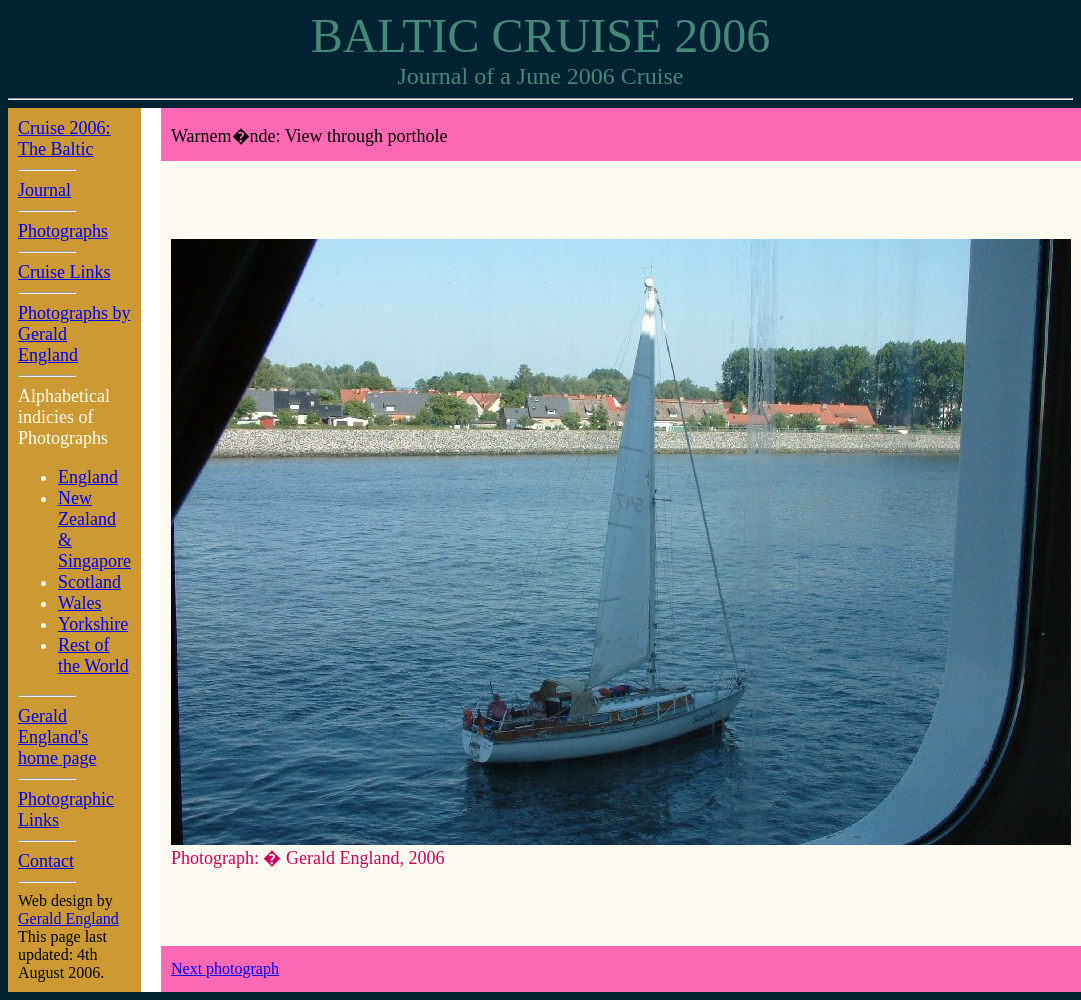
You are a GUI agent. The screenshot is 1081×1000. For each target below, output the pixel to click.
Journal (44, 190)
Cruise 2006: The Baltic (64, 138)
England (88, 477)
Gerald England (68, 918)
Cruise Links (64, 272)
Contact (46, 861)
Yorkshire (93, 624)
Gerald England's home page (57, 737)
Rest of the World (93, 655)
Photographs (63, 231)
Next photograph (225, 968)
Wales (80, 603)
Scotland (89, 582)
